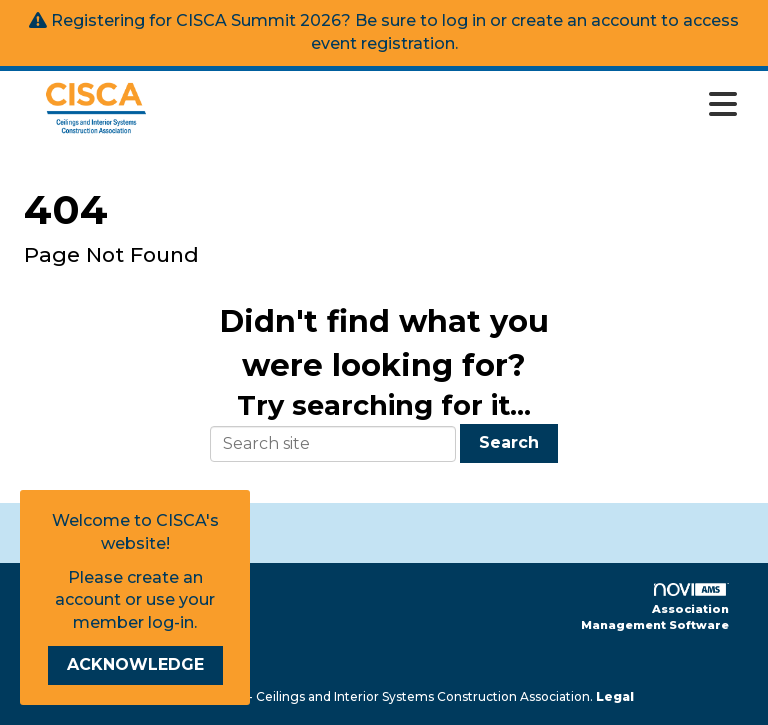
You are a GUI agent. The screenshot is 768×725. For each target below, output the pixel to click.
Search (509, 442)
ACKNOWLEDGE (135, 664)
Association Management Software (655, 607)
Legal (615, 696)
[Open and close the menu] (462, 105)
